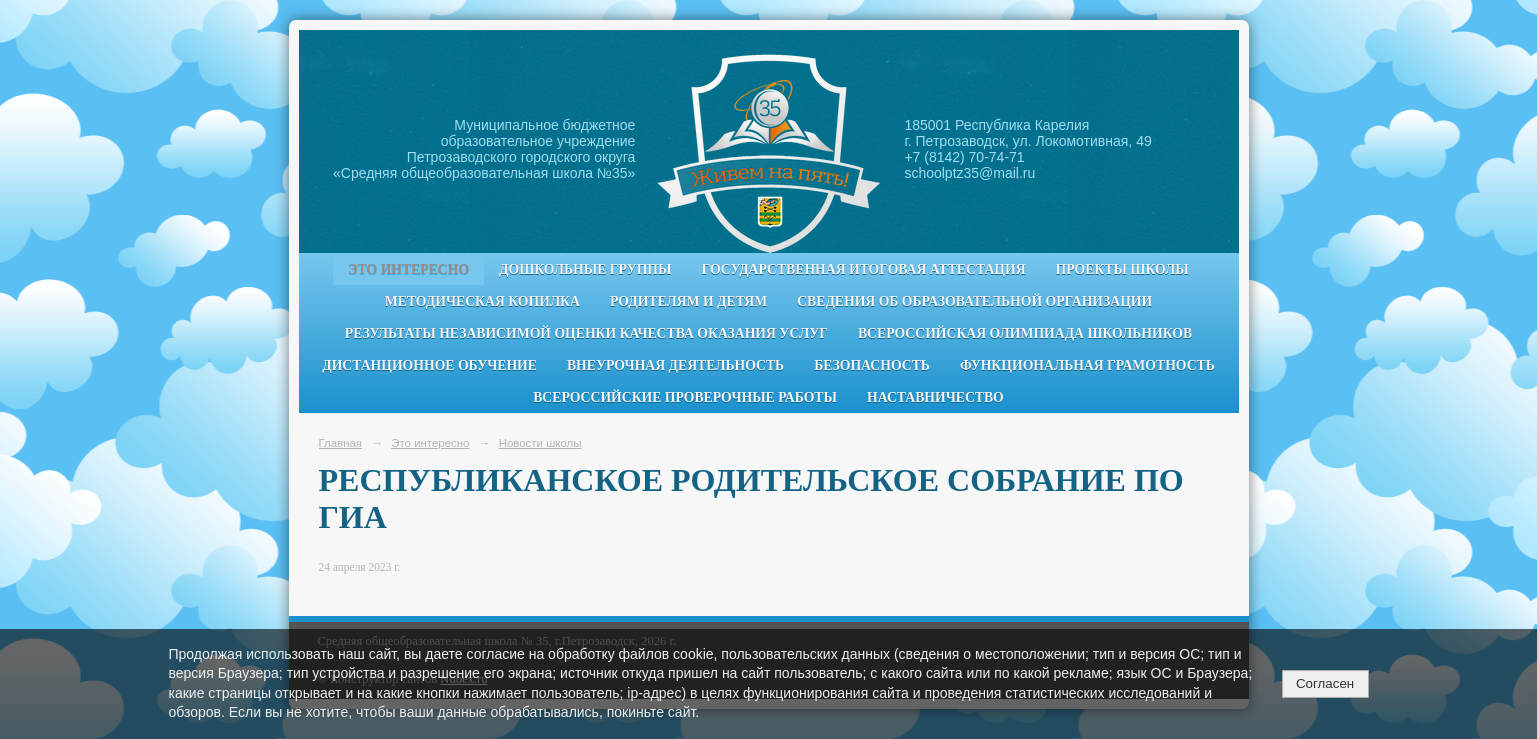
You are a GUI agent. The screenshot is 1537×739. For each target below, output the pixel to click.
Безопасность (872, 365)
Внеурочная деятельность (675, 365)
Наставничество (935, 397)
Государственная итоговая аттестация (864, 269)
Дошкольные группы (585, 269)
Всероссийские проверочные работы (685, 397)
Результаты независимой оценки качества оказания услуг (586, 333)
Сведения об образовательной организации (974, 301)
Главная (341, 443)
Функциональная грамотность (1087, 365)
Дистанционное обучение (429, 365)
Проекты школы (1122, 269)
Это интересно (408, 269)
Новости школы (540, 443)
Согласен (1325, 683)
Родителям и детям (688, 301)
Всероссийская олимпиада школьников (1025, 333)
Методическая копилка (482, 301)
